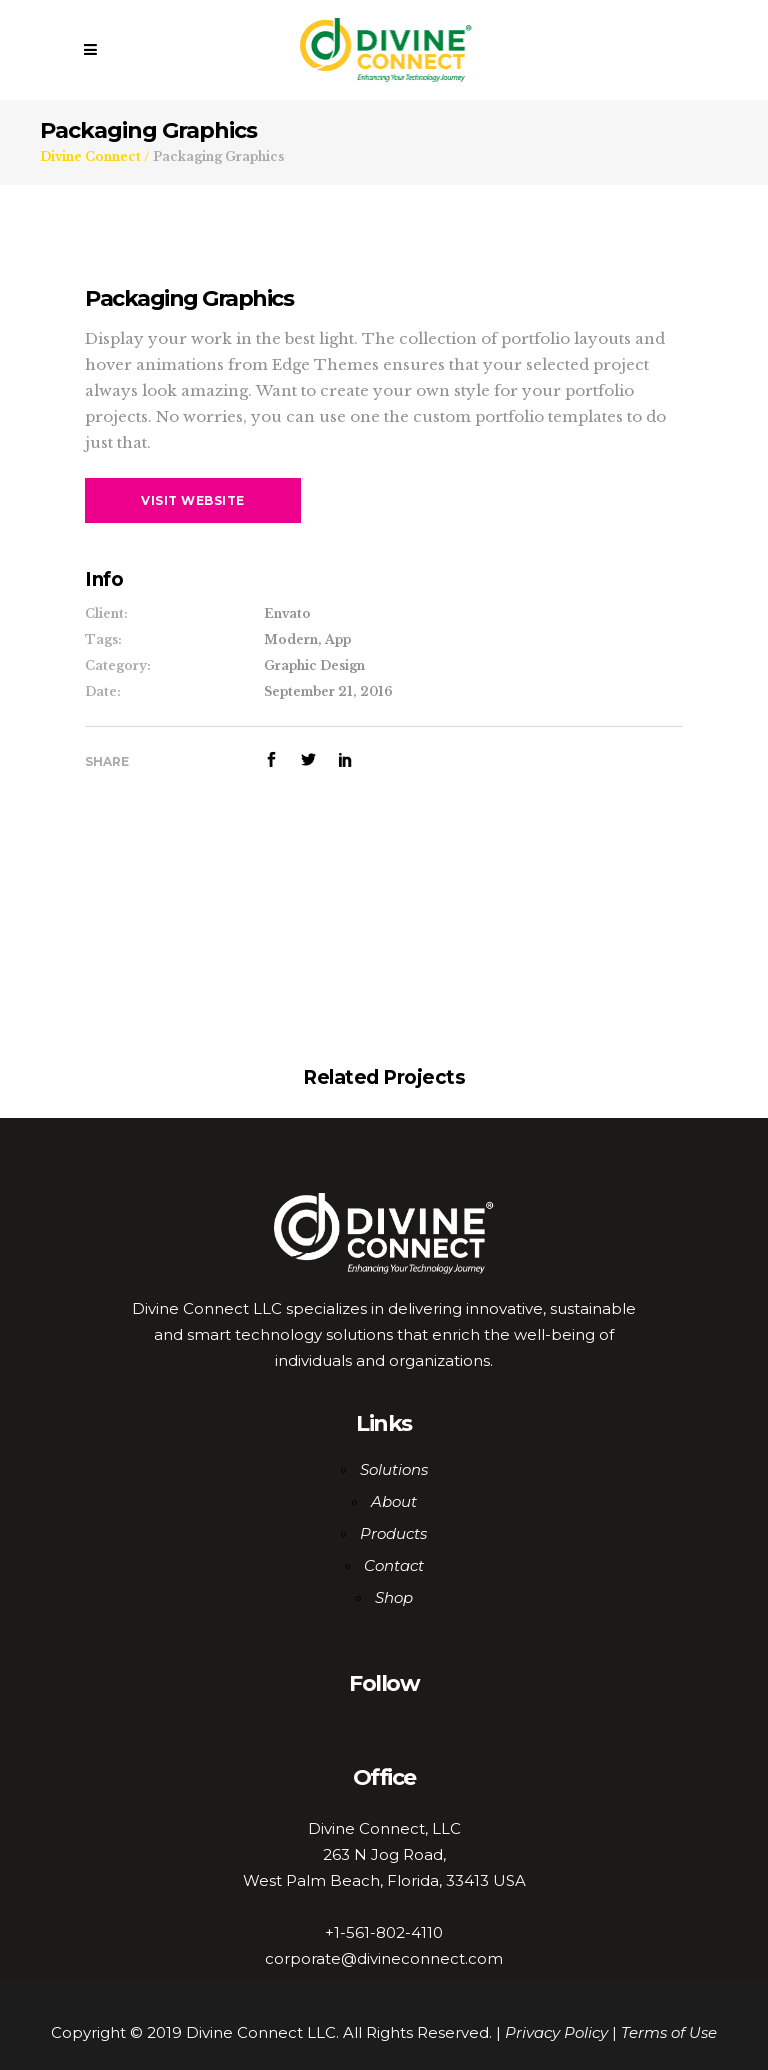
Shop (394, 1597)
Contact (394, 1565)
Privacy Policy (556, 2032)
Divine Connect (90, 157)
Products (393, 1533)
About (394, 1501)
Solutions (394, 1469)
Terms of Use (669, 2032)
